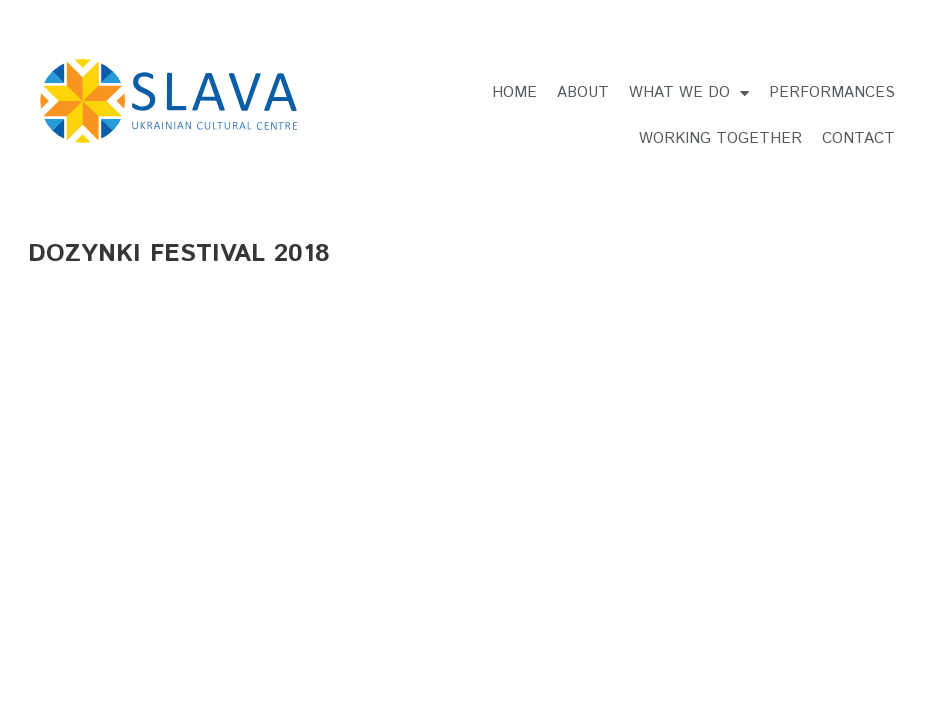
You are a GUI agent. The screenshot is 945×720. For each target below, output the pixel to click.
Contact (858, 138)
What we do (689, 93)
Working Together (720, 138)
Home (514, 92)
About (583, 92)
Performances (832, 92)
